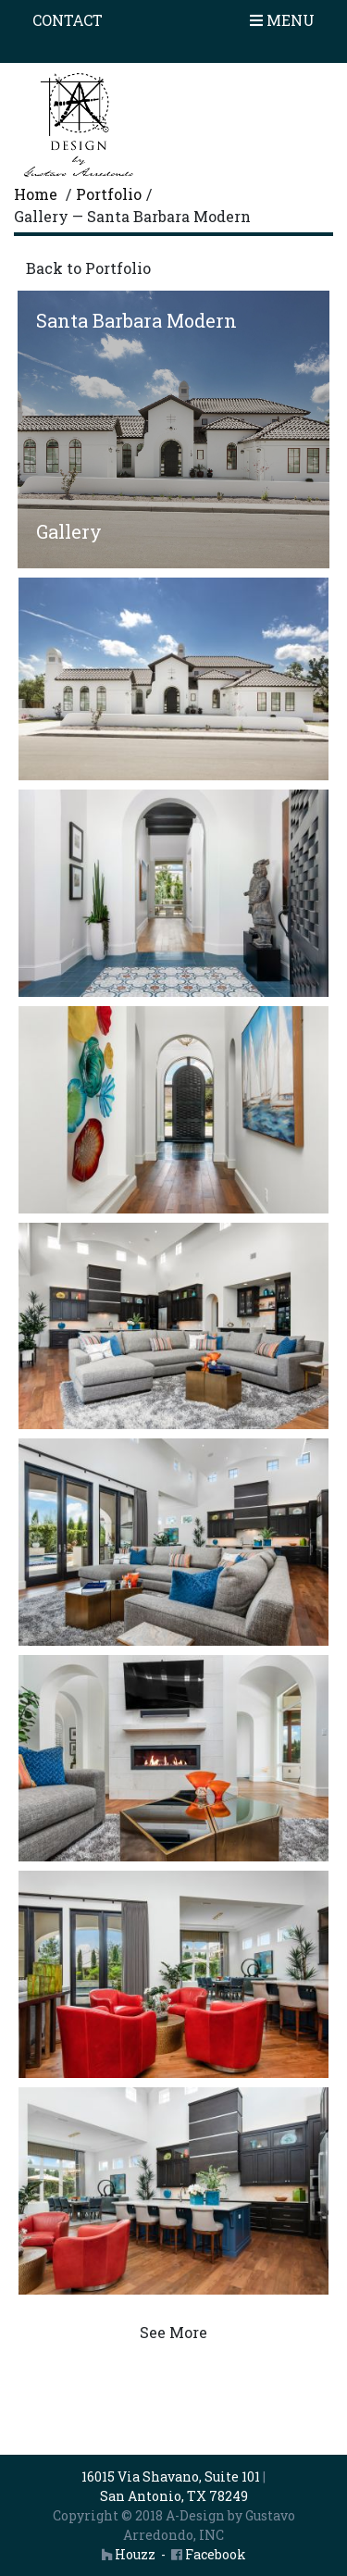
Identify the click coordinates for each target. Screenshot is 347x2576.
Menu (282, 20)
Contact (67, 20)
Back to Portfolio (88, 268)
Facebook (208, 2554)
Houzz (128, 2554)
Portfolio (109, 194)
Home (35, 194)
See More (173, 2332)
